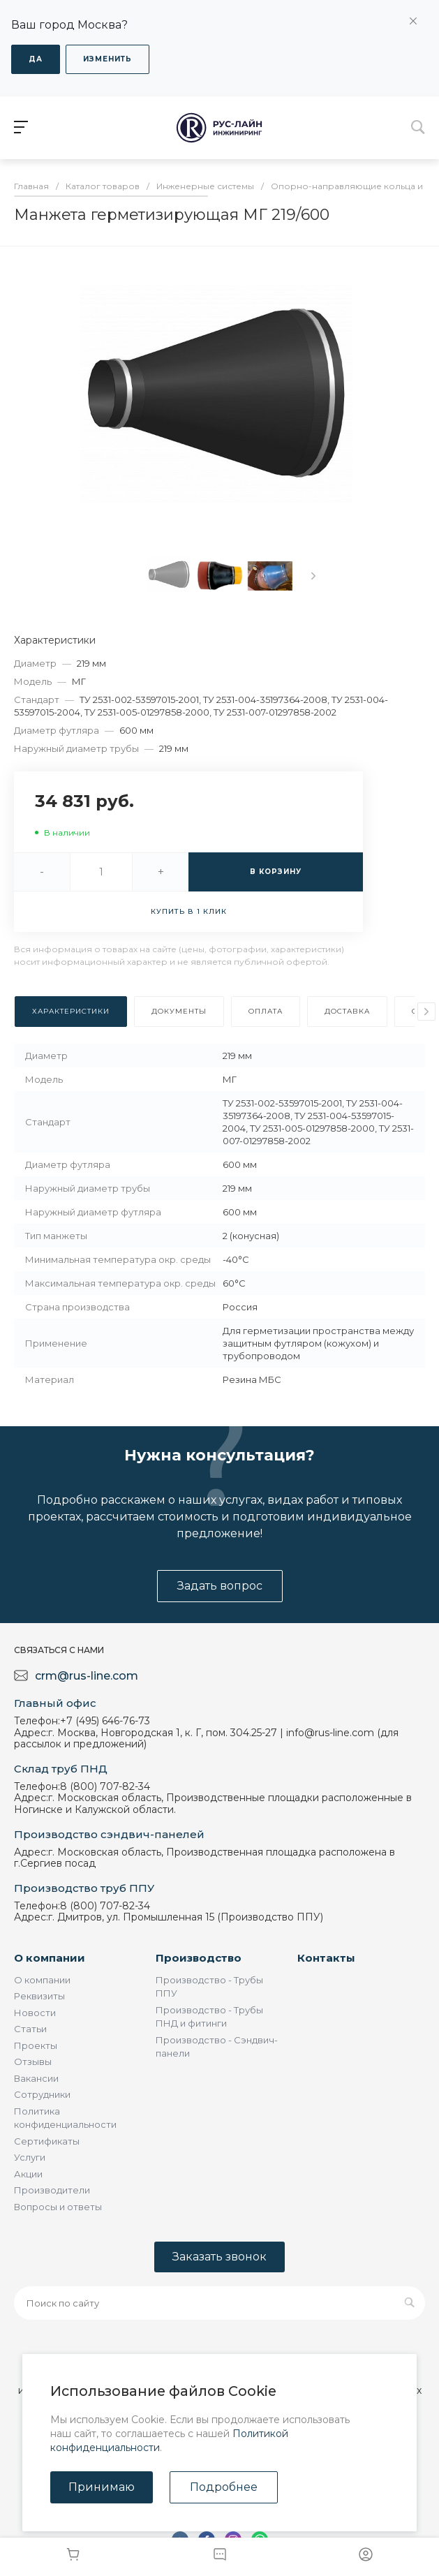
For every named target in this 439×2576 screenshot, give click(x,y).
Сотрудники (42, 2094)
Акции (28, 2173)
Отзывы (33, 2061)
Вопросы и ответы (58, 2206)
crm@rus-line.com (86, 1675)
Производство (198, 1957)
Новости (35, 2012)
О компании (49, 1957)
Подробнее (224, 2487)
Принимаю (101, 2487)
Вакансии (36, 2078)
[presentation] (313, 576)
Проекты (35, 2045)
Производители (52, 2190)
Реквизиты (39, 1995)
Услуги (29, 2157)
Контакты (326, 1957)
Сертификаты (47, 2141)
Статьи (30, 2028)
